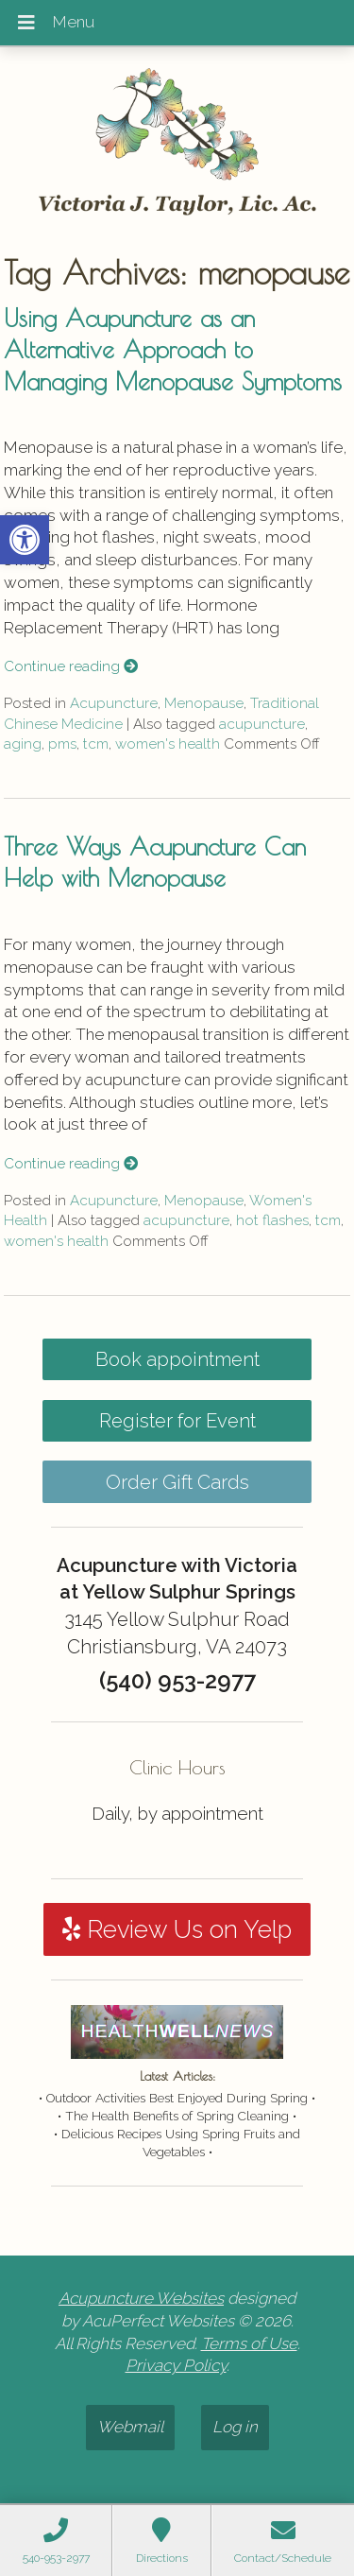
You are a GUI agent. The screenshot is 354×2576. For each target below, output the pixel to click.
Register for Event (177, 1420)
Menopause (204, 703)
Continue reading (71, 666)
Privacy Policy (176, 2365)
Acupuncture (114, 703)
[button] (24, 539)
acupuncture (262, 724)
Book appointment (177, 1359)
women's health (167, 743)
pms (62, 743)
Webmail (130, 2426)
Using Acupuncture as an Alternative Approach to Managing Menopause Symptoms (173, 348)
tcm (96, 743)
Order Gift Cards (177, 1482)
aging (23, 743)
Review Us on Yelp (177, 1929)
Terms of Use (249, 2343)
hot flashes (272, 1220)
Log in (235, 2426)
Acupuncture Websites (141, 2298)
